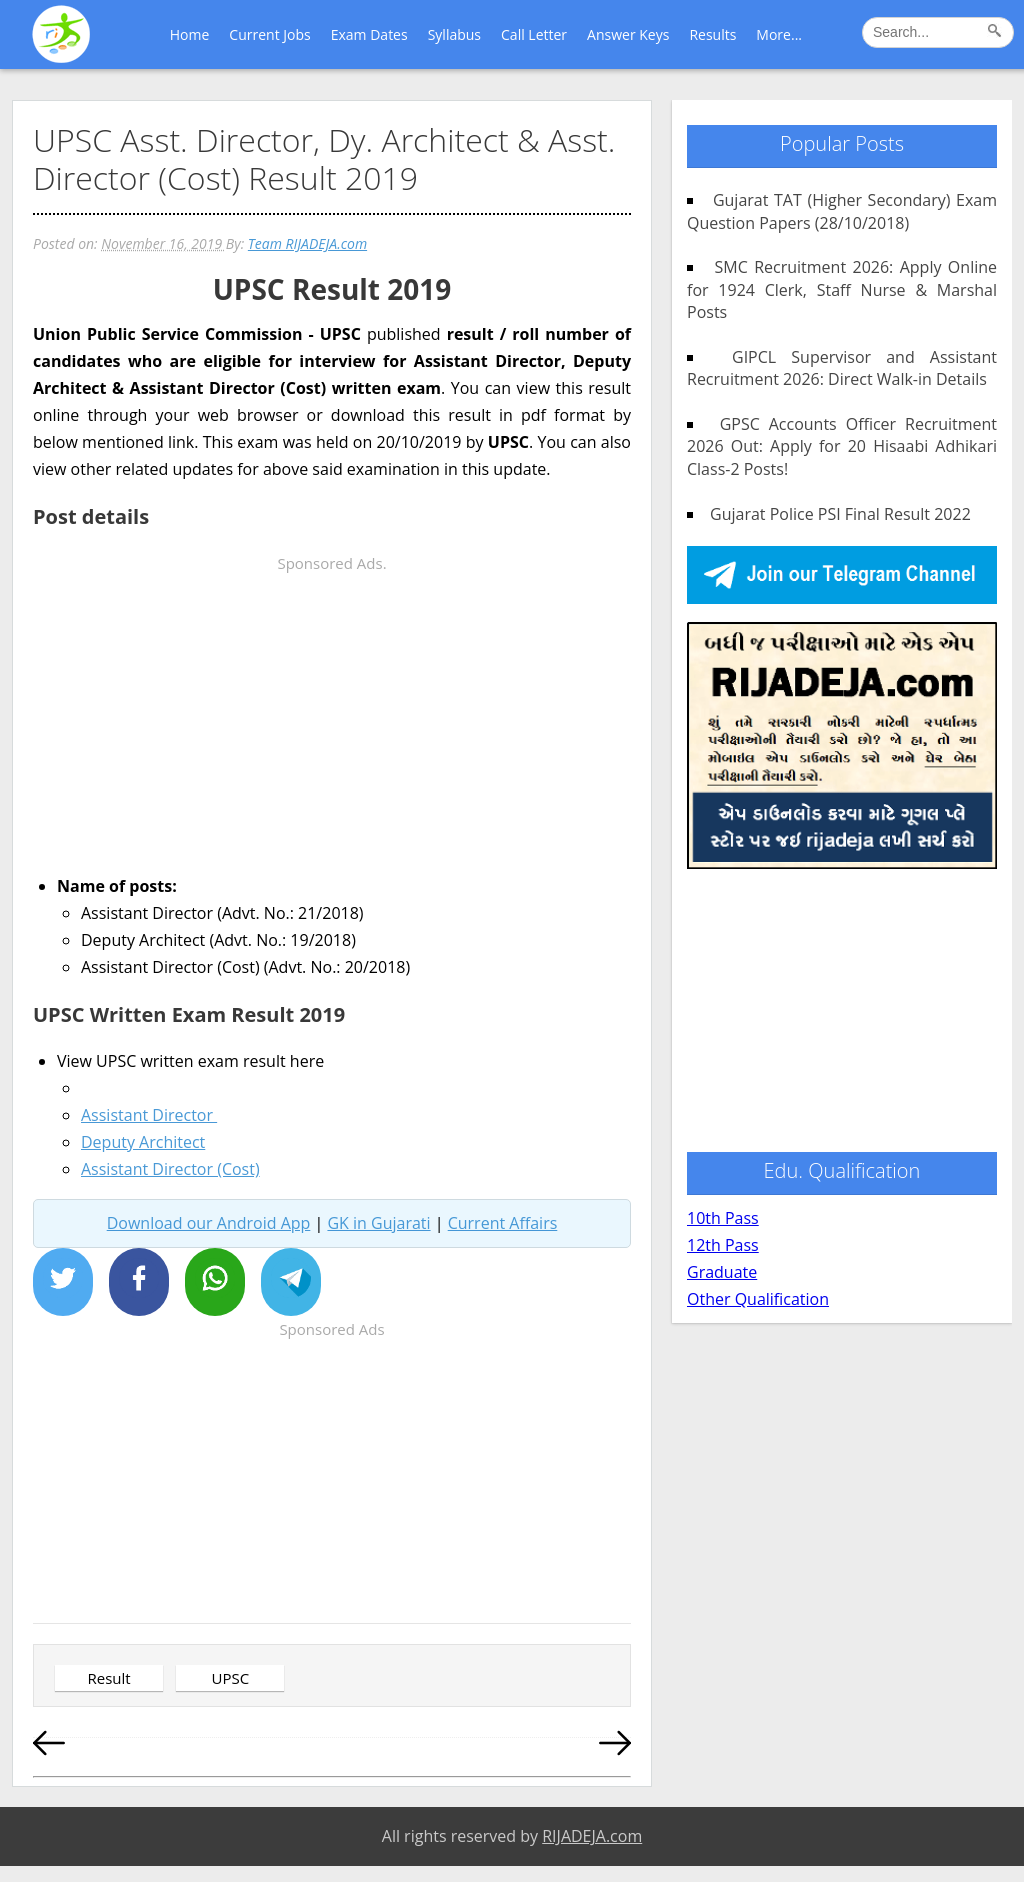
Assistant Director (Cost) (170, 1169)
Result (108, 1678)
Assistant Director (149, 1115)
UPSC (231, 1678)
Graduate (722, 1272)
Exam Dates (369, 34)
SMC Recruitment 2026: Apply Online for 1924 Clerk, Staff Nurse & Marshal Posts (842, 289)
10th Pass (723, 1218)
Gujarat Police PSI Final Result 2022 (832, 514)
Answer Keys (628, 34)
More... (779, 34)
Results (712, 34)
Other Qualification (758, 1299)
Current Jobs (269, 34)
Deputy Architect (143, 1142)
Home (190, 34)
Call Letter (534, 34)
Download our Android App (209, 1223)
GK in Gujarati (378, 1223)
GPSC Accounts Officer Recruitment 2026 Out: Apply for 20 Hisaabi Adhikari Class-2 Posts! (842, 446)
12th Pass (723, 1245)
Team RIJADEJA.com (307, 243)
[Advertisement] (332, 717)
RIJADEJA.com (592, 1836)
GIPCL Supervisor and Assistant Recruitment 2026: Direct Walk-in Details (842, 368)
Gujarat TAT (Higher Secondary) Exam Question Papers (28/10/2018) (842, 211)
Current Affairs (503, 1223)
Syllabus (454, 34)
